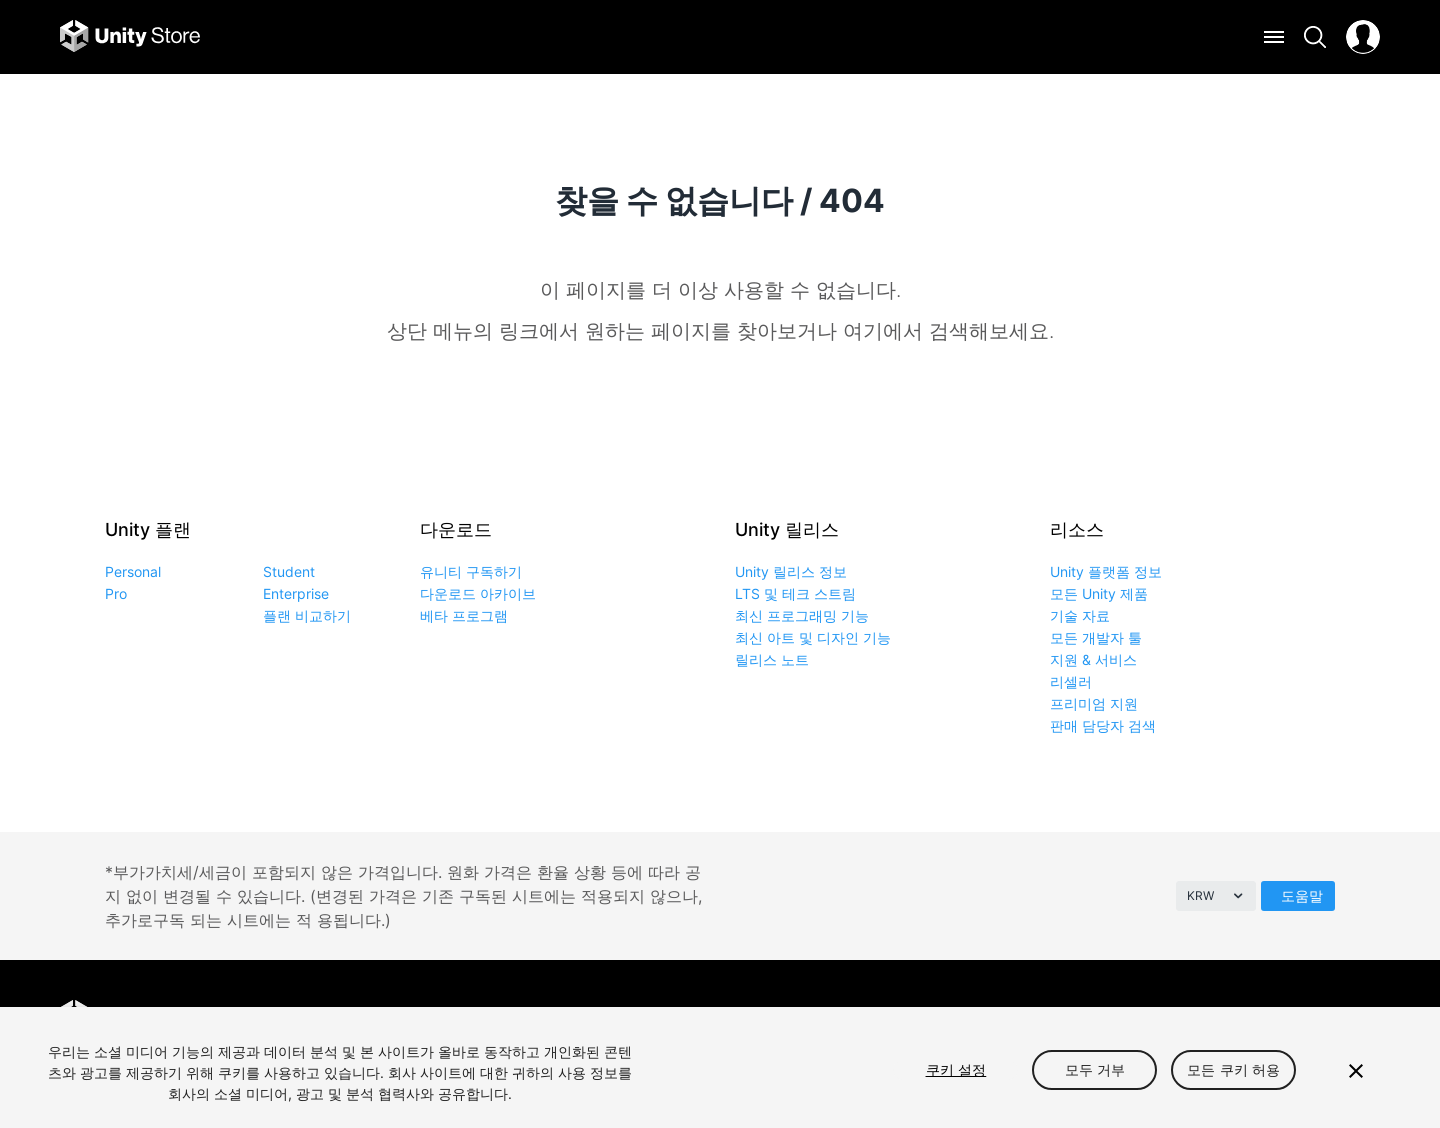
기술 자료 (1080, 615)
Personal (133, 571)
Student (289, 571)
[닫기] (1356, 1071)
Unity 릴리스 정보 (791, 571)
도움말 (1302, 895)
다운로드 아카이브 (478, 593)
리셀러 (1071, 681)
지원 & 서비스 (1093, 659)
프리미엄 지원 (1094, 703)
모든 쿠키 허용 (1233, 1069)
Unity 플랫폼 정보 (1106, 571)
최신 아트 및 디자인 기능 (813, 637)
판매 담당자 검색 (1103, 725)
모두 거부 (1095, 1069)
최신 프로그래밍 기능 (802, 615)
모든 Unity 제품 (1099, 593)
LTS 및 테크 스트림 (795, 593)
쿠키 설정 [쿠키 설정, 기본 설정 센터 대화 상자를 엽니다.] (956, 1069)
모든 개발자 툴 (1096, 637)
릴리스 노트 (772, 659)
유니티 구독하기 (471, 571)
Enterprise (296, 593)
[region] (720, 1067)
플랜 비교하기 (307, 615)
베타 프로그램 (464, 615)
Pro (116, 593)
